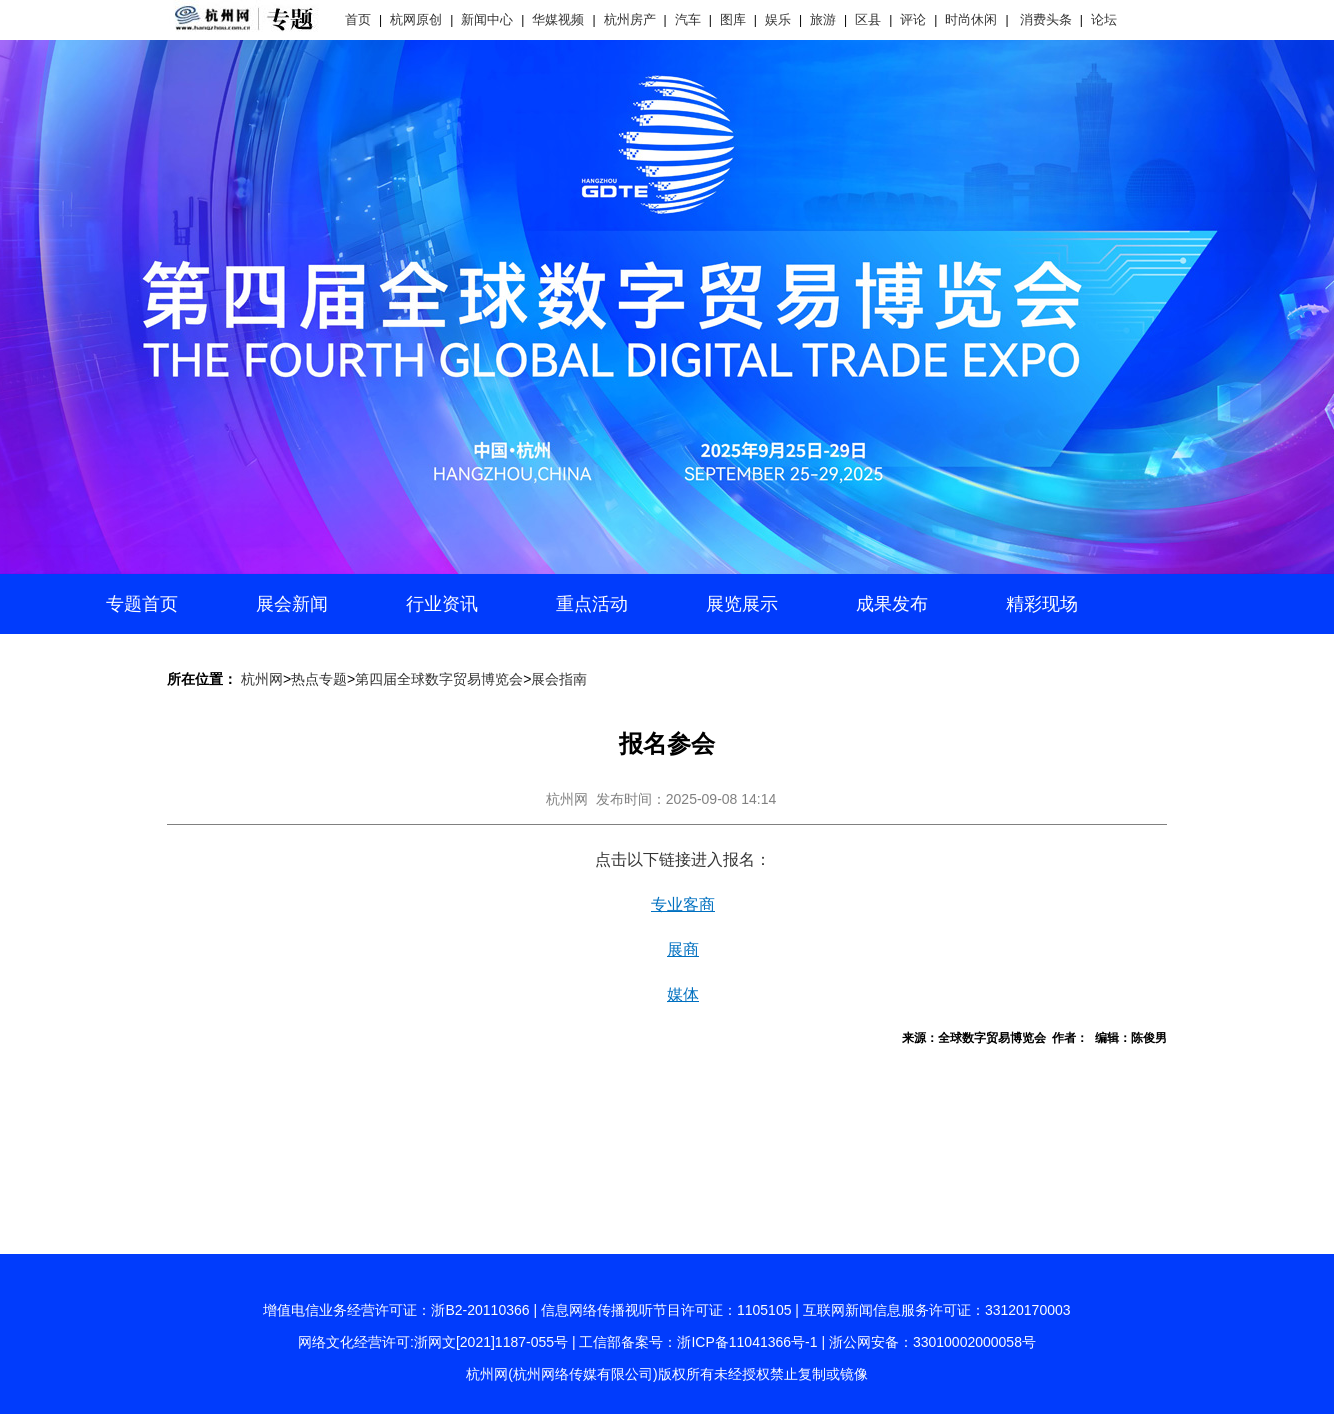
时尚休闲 (971, 19)
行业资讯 (442, 604)
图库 (733, 19)
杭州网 (262, 679)
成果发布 (892, 604)
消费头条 (1046, 19)
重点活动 (592, 604)
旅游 (823, 19)
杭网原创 (416, 19)
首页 (358, 19)
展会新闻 (292, 604)
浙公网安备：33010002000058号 (932, 1342)
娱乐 (778, 19)
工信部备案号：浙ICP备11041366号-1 (698, 1342)
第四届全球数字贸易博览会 (439, 679)
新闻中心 (487, 19)
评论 (913, 19)
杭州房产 (630, 19)
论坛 (1104, 19)
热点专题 (319, 679)
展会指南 (559, 679)
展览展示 (742, 604)
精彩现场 (1042, 604)
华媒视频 (558, 19)
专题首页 (142, 604)
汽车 (688, 19)
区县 (868, 19)
